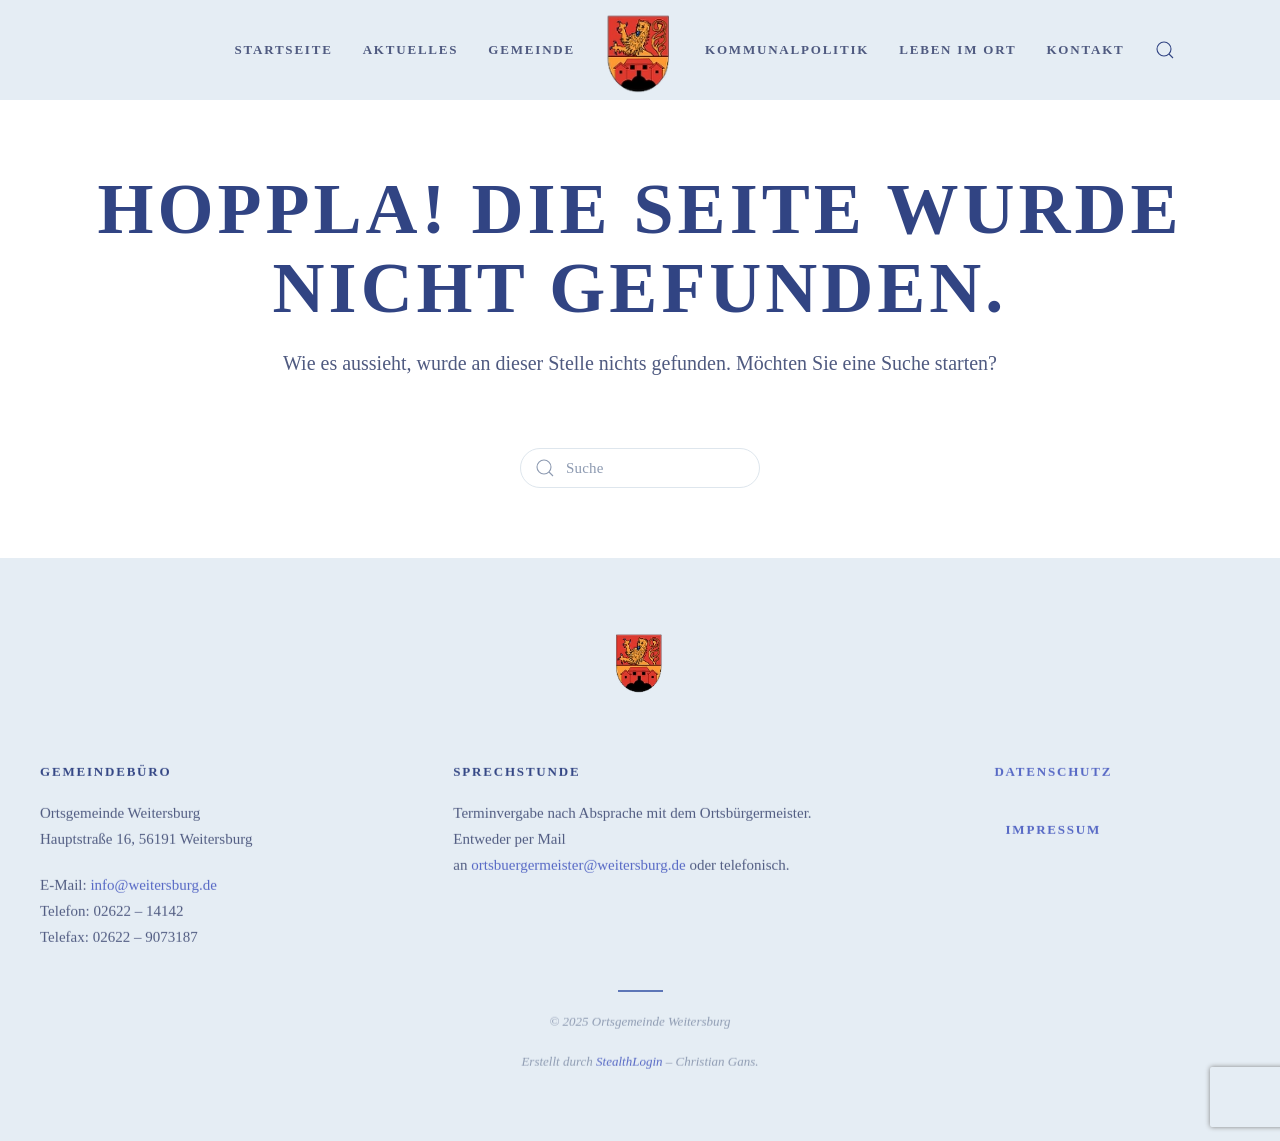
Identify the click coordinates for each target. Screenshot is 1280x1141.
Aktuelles (411, 49)
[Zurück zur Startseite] (640, 50)
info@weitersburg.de (153, 883)
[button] (1165, 50)
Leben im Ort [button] (957, 49)
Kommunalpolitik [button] (787, 49)
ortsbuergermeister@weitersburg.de (578, 863)
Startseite (283, 49)
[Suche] (640, 468)
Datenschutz (1053, 769)
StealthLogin (629, 1059)
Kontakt (1085, 49)
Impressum (1053, 827)
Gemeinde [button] (531, 49)
